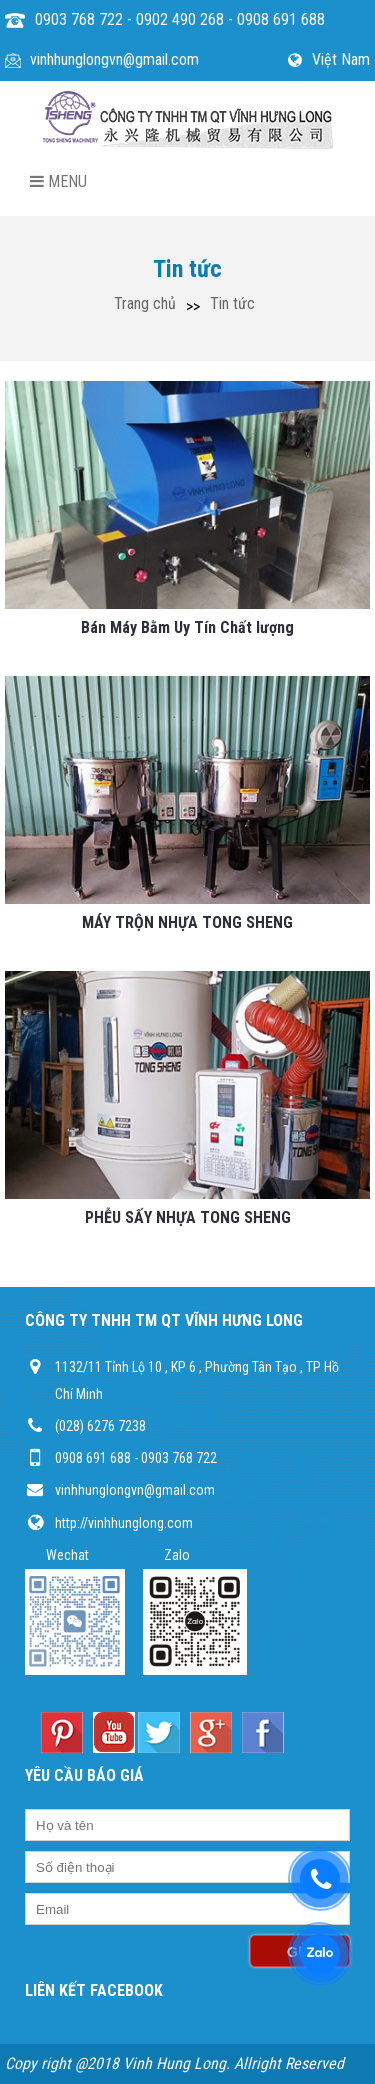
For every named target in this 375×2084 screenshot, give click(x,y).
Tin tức (232, 303)
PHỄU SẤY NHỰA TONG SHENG (188, 1217)
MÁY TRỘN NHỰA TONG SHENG (187, 922)
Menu (58, 181)
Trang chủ (145, 303)
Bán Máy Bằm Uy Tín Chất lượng (187, 627)
